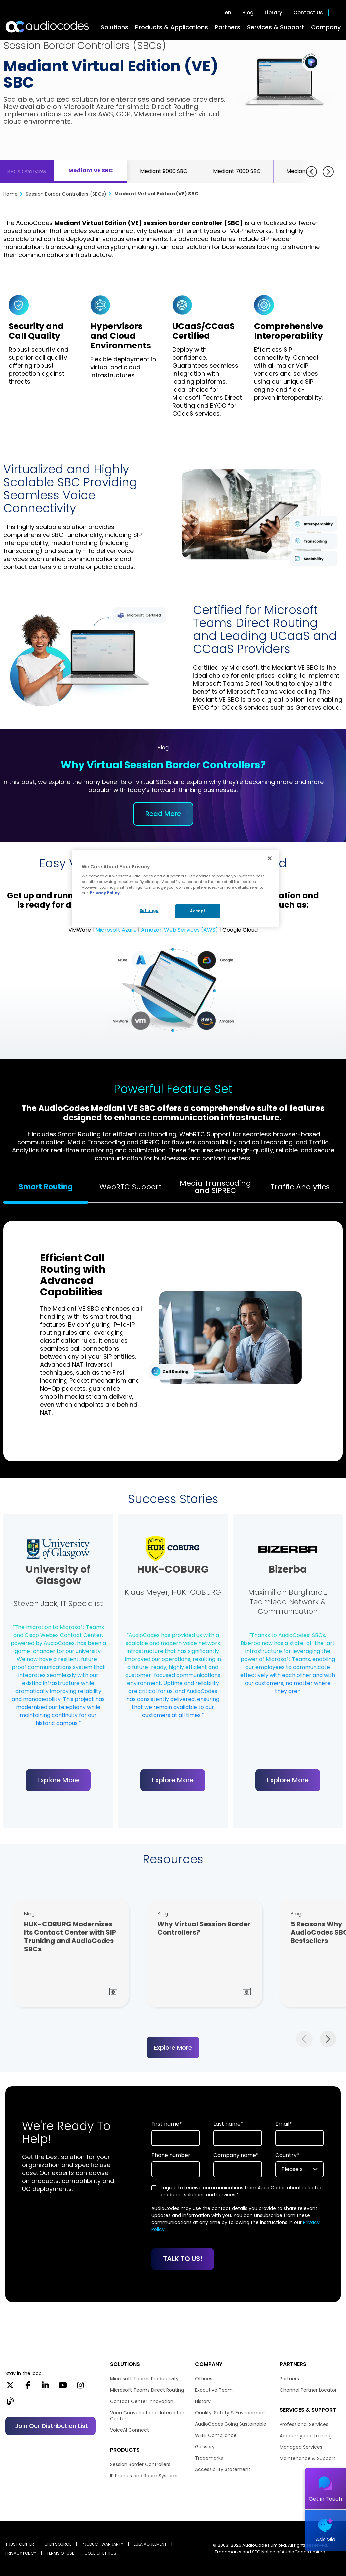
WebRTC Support (130, 1187)
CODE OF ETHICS (100, 2553)
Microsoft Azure (116, 930)
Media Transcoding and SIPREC (215, 1187)
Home (10, 194)
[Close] (269, 858)
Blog (248, 13)
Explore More (58, 1780)
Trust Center (19, 2544)
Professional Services (304, 2424)
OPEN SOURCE (57, 2544)
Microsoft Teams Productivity (144, 2378)
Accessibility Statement (222, 2469)
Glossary (205, 2446)
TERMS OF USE (60, 2553)
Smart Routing (46, 1187)
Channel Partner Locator (308, 2390)
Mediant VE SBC (90, 170)
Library (273, 13)
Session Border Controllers (140, 2464)
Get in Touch (325, 2499)
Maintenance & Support (307, 2458)
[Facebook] (28, 2387)
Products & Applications (171, 27)
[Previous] (311, 171)
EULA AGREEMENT (150, 2544)
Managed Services (301, 2447)
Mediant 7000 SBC (237, 171)
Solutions (114, 27)
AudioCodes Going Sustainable (230, 2424)
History (203, 2401)
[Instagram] (80, 2387)
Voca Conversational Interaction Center (148, 2415)
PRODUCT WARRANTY (102, 2544)
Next (328, 2039)
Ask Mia (325, 2539)
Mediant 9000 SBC (163, 171)
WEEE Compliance (216, 2435)
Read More (163, 813)
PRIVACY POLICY (20, 2553)
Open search (337, 12)
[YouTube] (63, 2387)
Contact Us (308, 13)
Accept (197, 911)
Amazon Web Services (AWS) (179, 930)
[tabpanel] (173, 1337)
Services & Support (275, 27)
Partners (227, 27)
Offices (203, 2378)
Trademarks (209, 2458)
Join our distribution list (51, 2426)
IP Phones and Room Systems (144, 2475)
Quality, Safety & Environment (230, 2412)
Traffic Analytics (300, 1187)
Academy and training (306, 2435)
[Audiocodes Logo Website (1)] (47, 27)
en (228, 13)
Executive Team (214, 2390)
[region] (175, 888)
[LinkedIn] (45, 2387)
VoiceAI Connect (129, 2430)
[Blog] (10, 2403)
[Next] (328, 171)
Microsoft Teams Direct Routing (147, 2390)
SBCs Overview (26, 171)
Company (326, 27)
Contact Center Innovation (141, 2401)
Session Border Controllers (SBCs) (66, 194)
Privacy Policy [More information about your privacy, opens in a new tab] (105, 893)
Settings (149, 910)
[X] (10, 2387)
